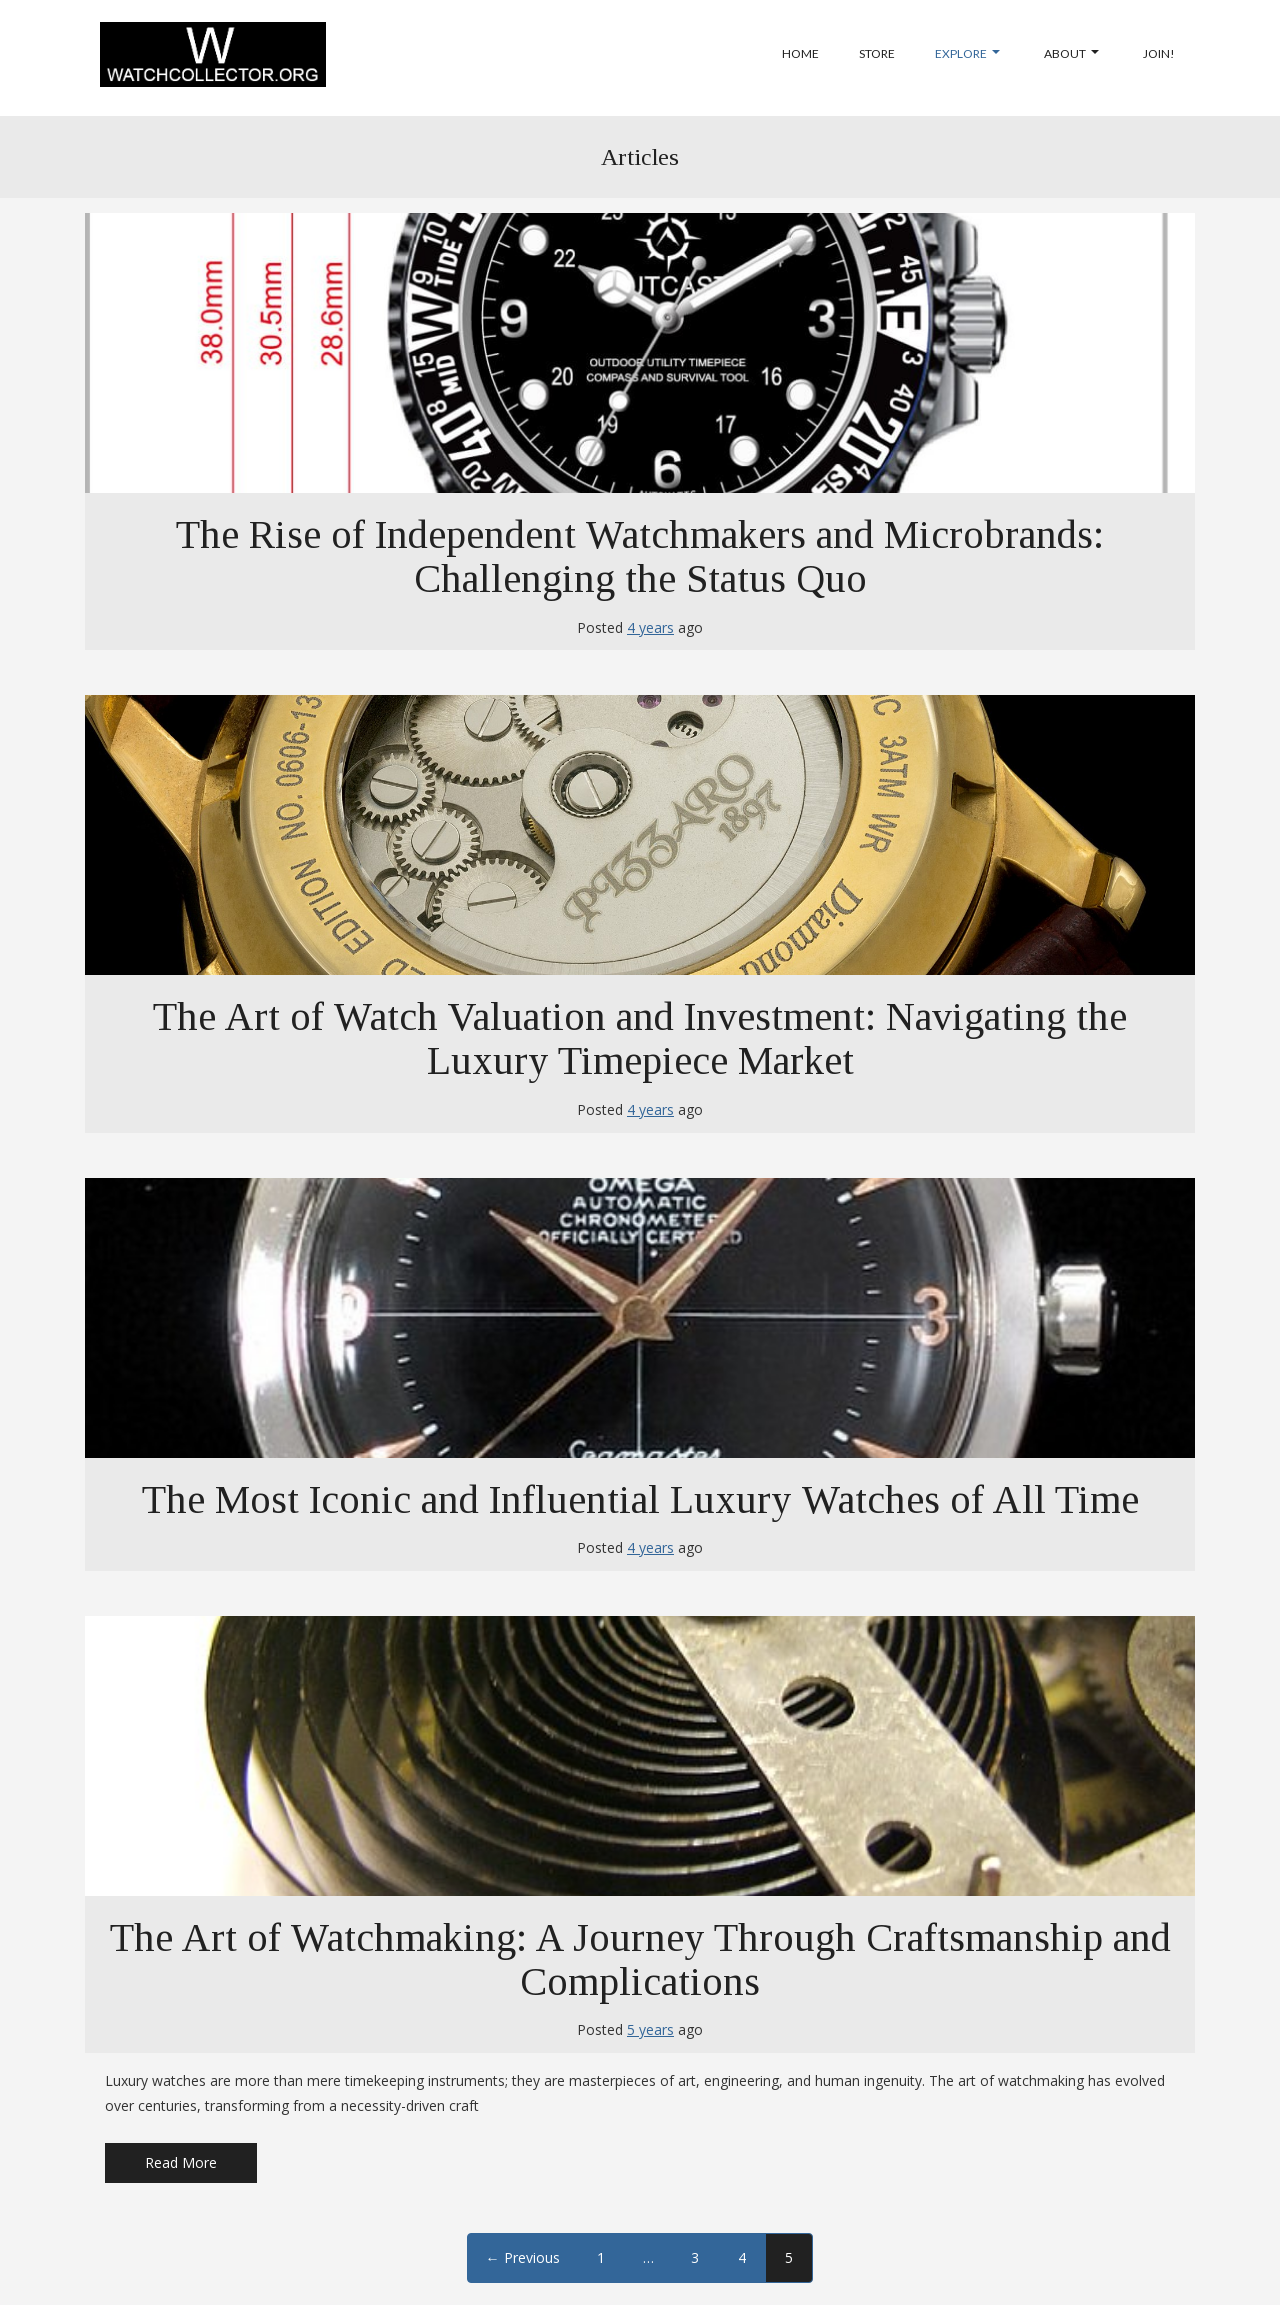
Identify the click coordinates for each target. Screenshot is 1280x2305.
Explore (967, 53)
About (1071, 53)
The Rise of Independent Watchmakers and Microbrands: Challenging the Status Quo (640, 556)
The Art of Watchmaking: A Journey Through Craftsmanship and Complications (640, 1959)
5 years (650, 2029)
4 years (650, 627)
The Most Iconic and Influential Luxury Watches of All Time (640, 1499)
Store (877, 53)
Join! (1159, 53)
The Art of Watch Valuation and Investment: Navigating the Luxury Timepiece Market (640, 1038)
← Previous (523, 2257)
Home (800, 53)
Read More (181, 2162)
